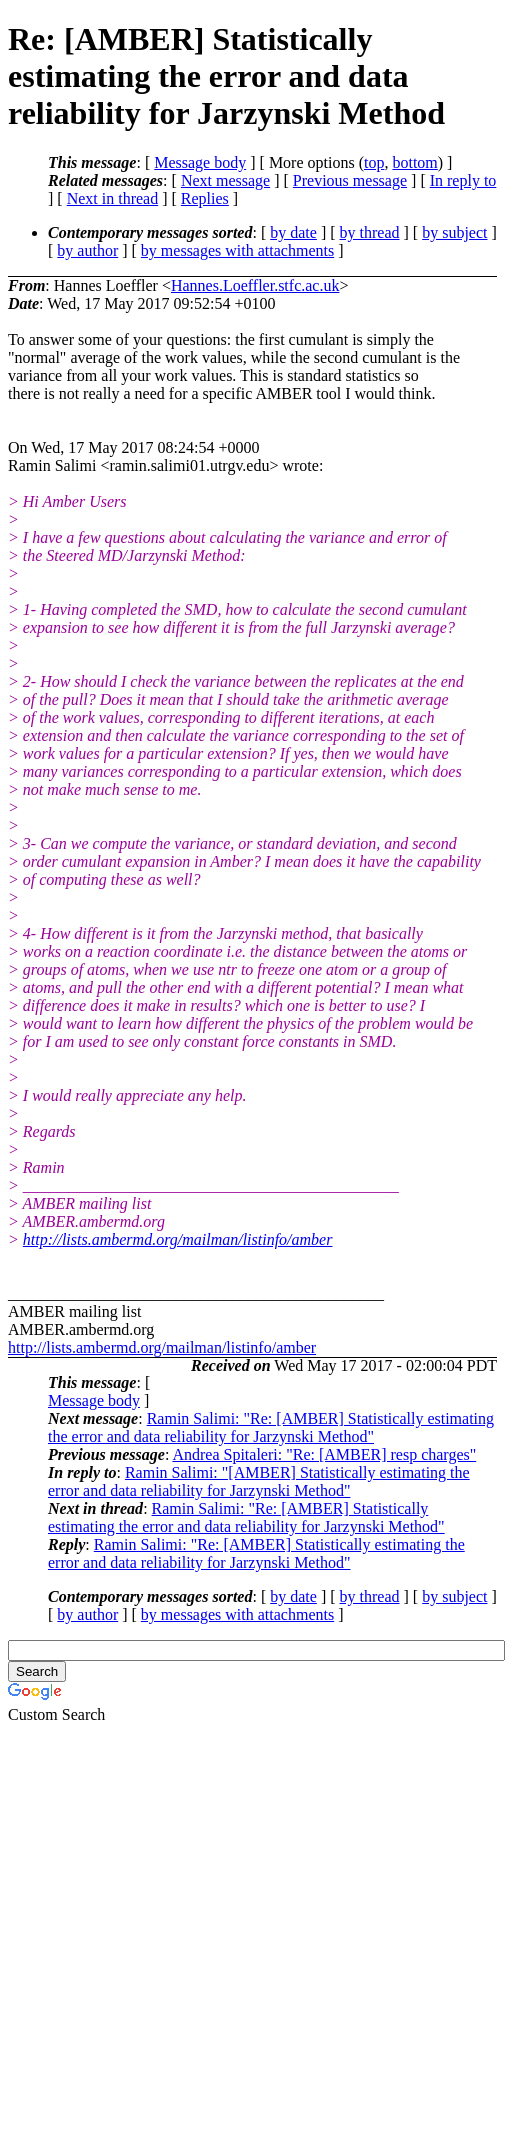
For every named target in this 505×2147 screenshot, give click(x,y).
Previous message (350, 180)
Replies (205, 198)
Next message (225, 180)
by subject (454, 232)
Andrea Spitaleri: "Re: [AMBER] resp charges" (324, 1454)
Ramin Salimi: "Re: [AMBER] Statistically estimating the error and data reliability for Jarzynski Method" (271, 1427)
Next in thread (113, 198)
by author (87, 250)
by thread (370, 232)
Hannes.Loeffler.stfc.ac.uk (255, 285)
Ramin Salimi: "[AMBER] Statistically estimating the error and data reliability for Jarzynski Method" (259, 1481)
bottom (414, 162)
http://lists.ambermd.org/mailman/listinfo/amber (178, 1239)
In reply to (463, 180)
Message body (200, 162)
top (374, 162)
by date (293, 232)
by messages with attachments (237, 250)
